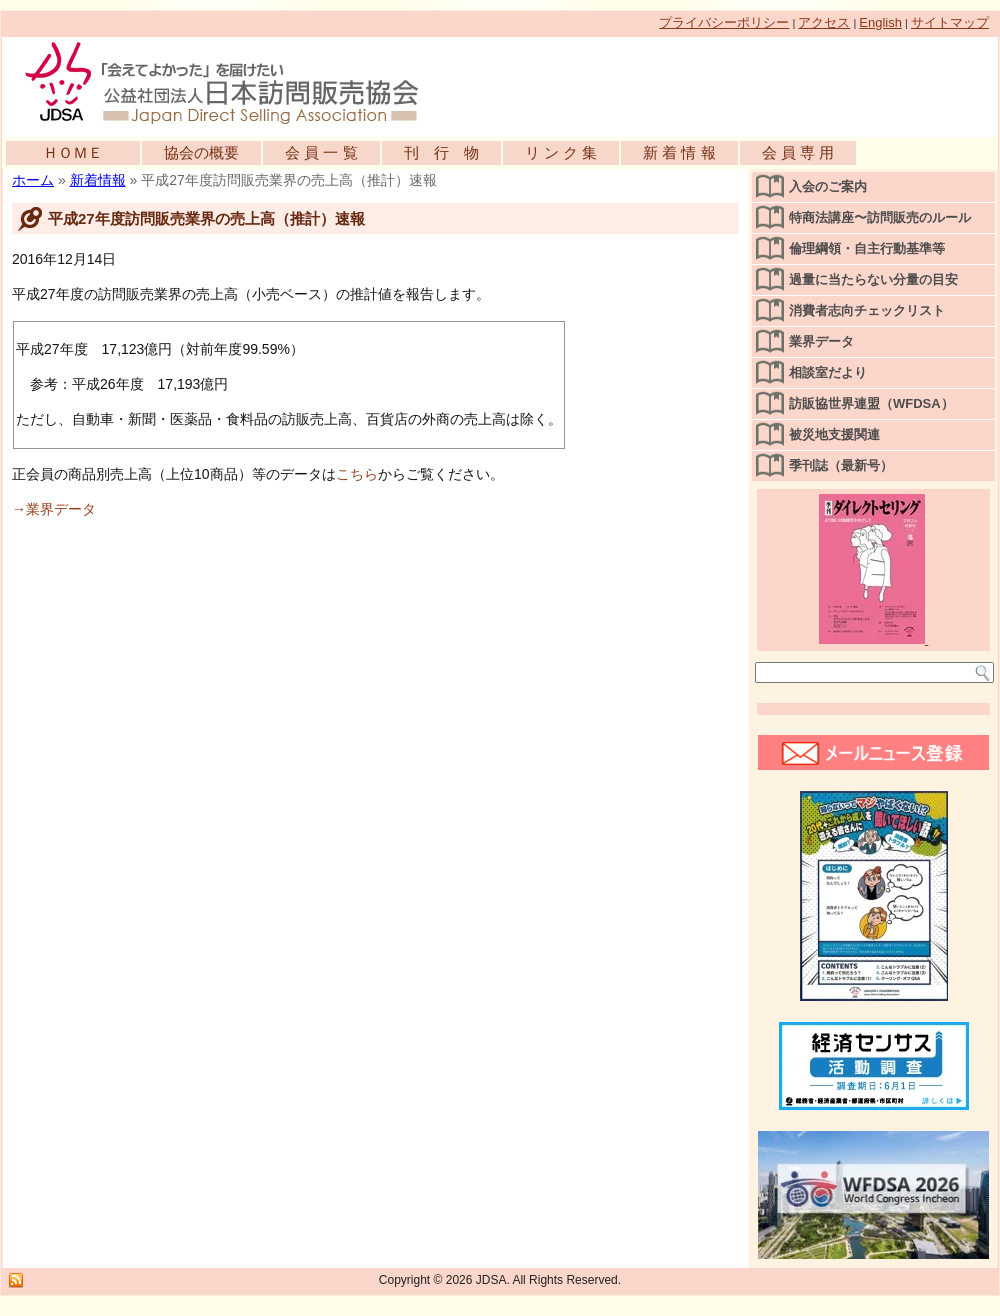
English (880, 22)
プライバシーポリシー (724, 22)
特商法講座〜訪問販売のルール (880, 217)
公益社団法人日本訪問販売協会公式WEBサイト (232, 82)
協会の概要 (201, 152)
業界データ (821, 341)
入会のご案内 (828, 186)
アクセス (824, 22)
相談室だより (828, 372)
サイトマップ (950, 22)
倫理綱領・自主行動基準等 (867, 248)
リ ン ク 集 (561, 152)
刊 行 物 (441, 152)
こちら (357, 474)
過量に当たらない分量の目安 (873, 279)
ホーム (33, 180)
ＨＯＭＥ (73, 152)
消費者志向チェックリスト (867, 310)
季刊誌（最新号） (841, 465)
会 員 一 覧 (321, 152)
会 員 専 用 (798, 152)
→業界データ (54, 509)
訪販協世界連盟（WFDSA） (871, 403)
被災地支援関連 (834, 434)
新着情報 (98, 180)
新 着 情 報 (679, 152)
